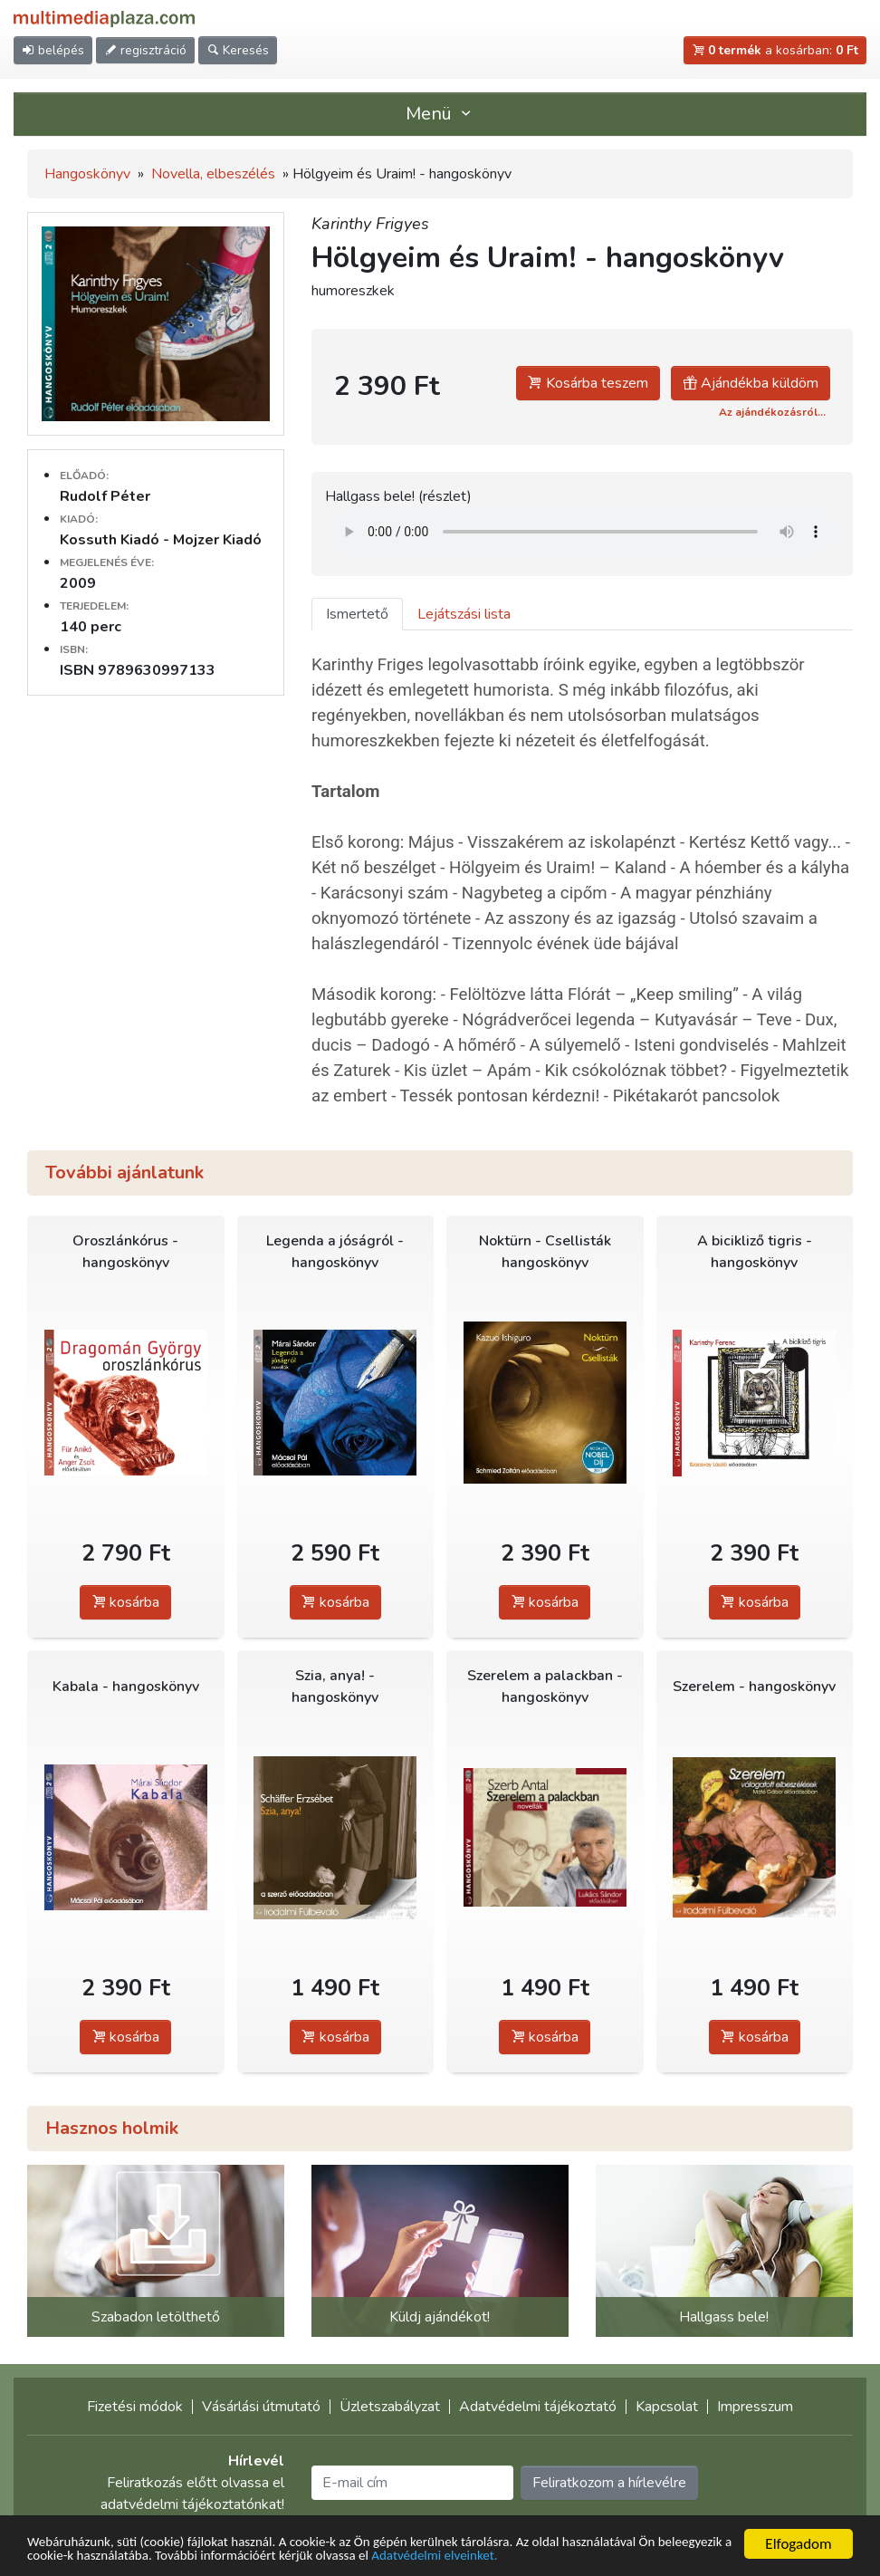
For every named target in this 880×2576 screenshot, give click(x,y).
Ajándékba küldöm (750, 383)
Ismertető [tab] (357, 614)
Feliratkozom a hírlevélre (609, 2483)
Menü (440, 113)
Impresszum (755, 2407)
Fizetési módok (135, 2407)
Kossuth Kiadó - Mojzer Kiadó (161, 540)
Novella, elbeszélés (213, 174)
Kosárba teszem (588, 383)
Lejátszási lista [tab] (464, 614)
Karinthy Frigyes (370, 224)
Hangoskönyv (87, 174)
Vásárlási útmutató (261, 2407)
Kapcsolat (667, 2407)
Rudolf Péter (105, 496)
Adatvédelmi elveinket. (597, 2554)
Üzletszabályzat (390, 2407)
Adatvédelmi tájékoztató (538, 2407)
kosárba (125, 1602)
